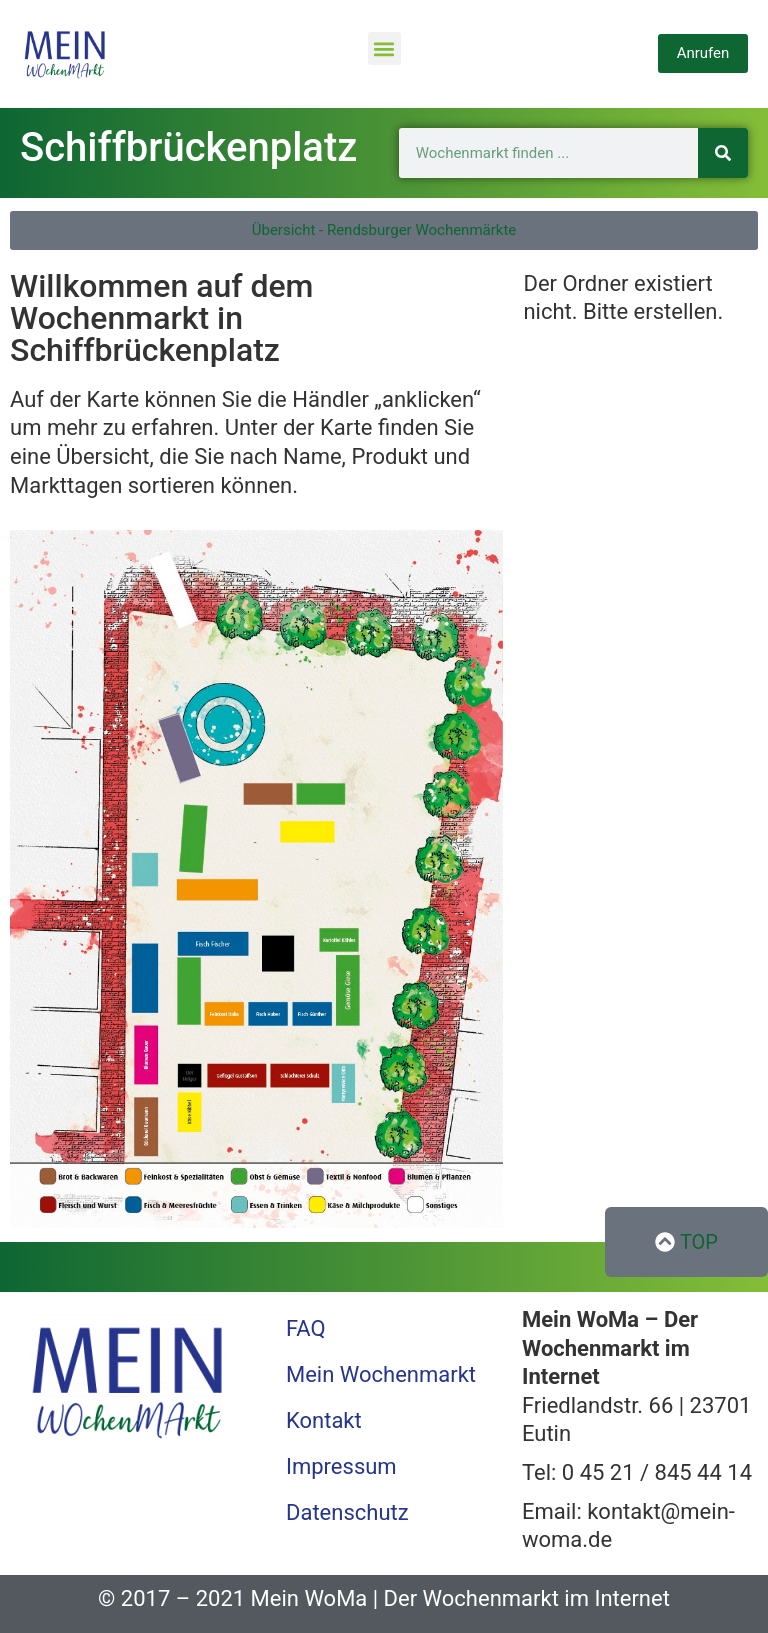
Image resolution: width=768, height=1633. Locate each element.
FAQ (306, 1328)
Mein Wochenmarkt (381, 1374)
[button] (384, 48)
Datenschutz (347, 1512)
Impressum (341, 1466)
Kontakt (324, 1420)
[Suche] (723, 153)
